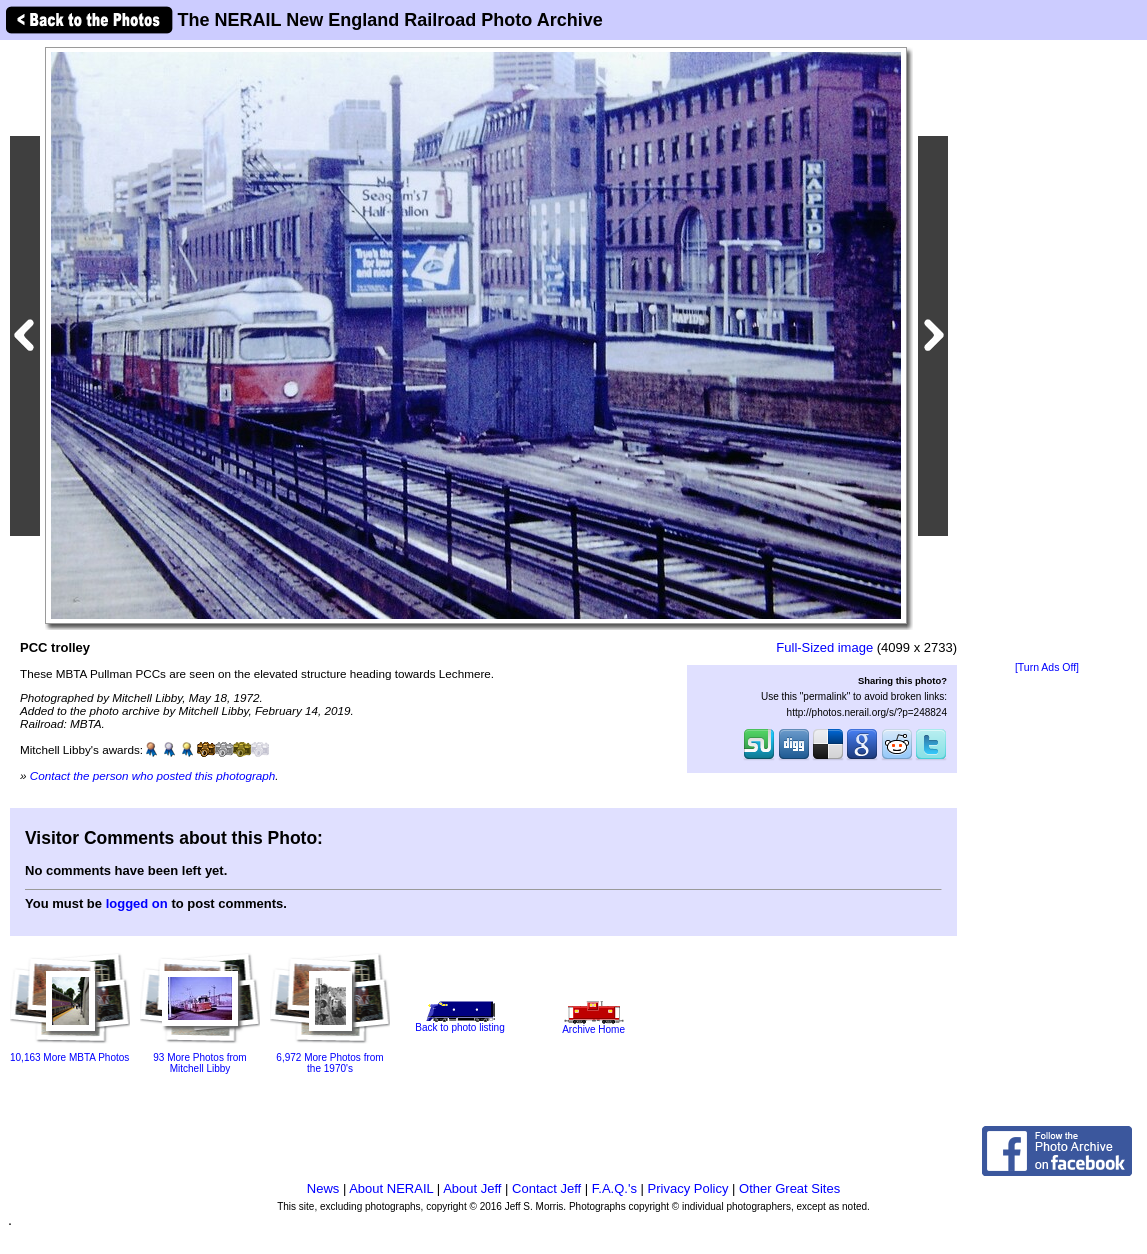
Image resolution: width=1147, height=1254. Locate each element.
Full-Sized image (824, 647)
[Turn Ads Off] (1047, 667)
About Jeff (472, 1188)
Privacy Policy (688, 1188)
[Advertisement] (1047, 352)
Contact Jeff (546, 1188)
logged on (137, 903)
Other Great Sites (789, 1188)
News (323, 1188)
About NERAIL (391, 1188)
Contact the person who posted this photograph (153, 775)
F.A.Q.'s (614, 1188)
